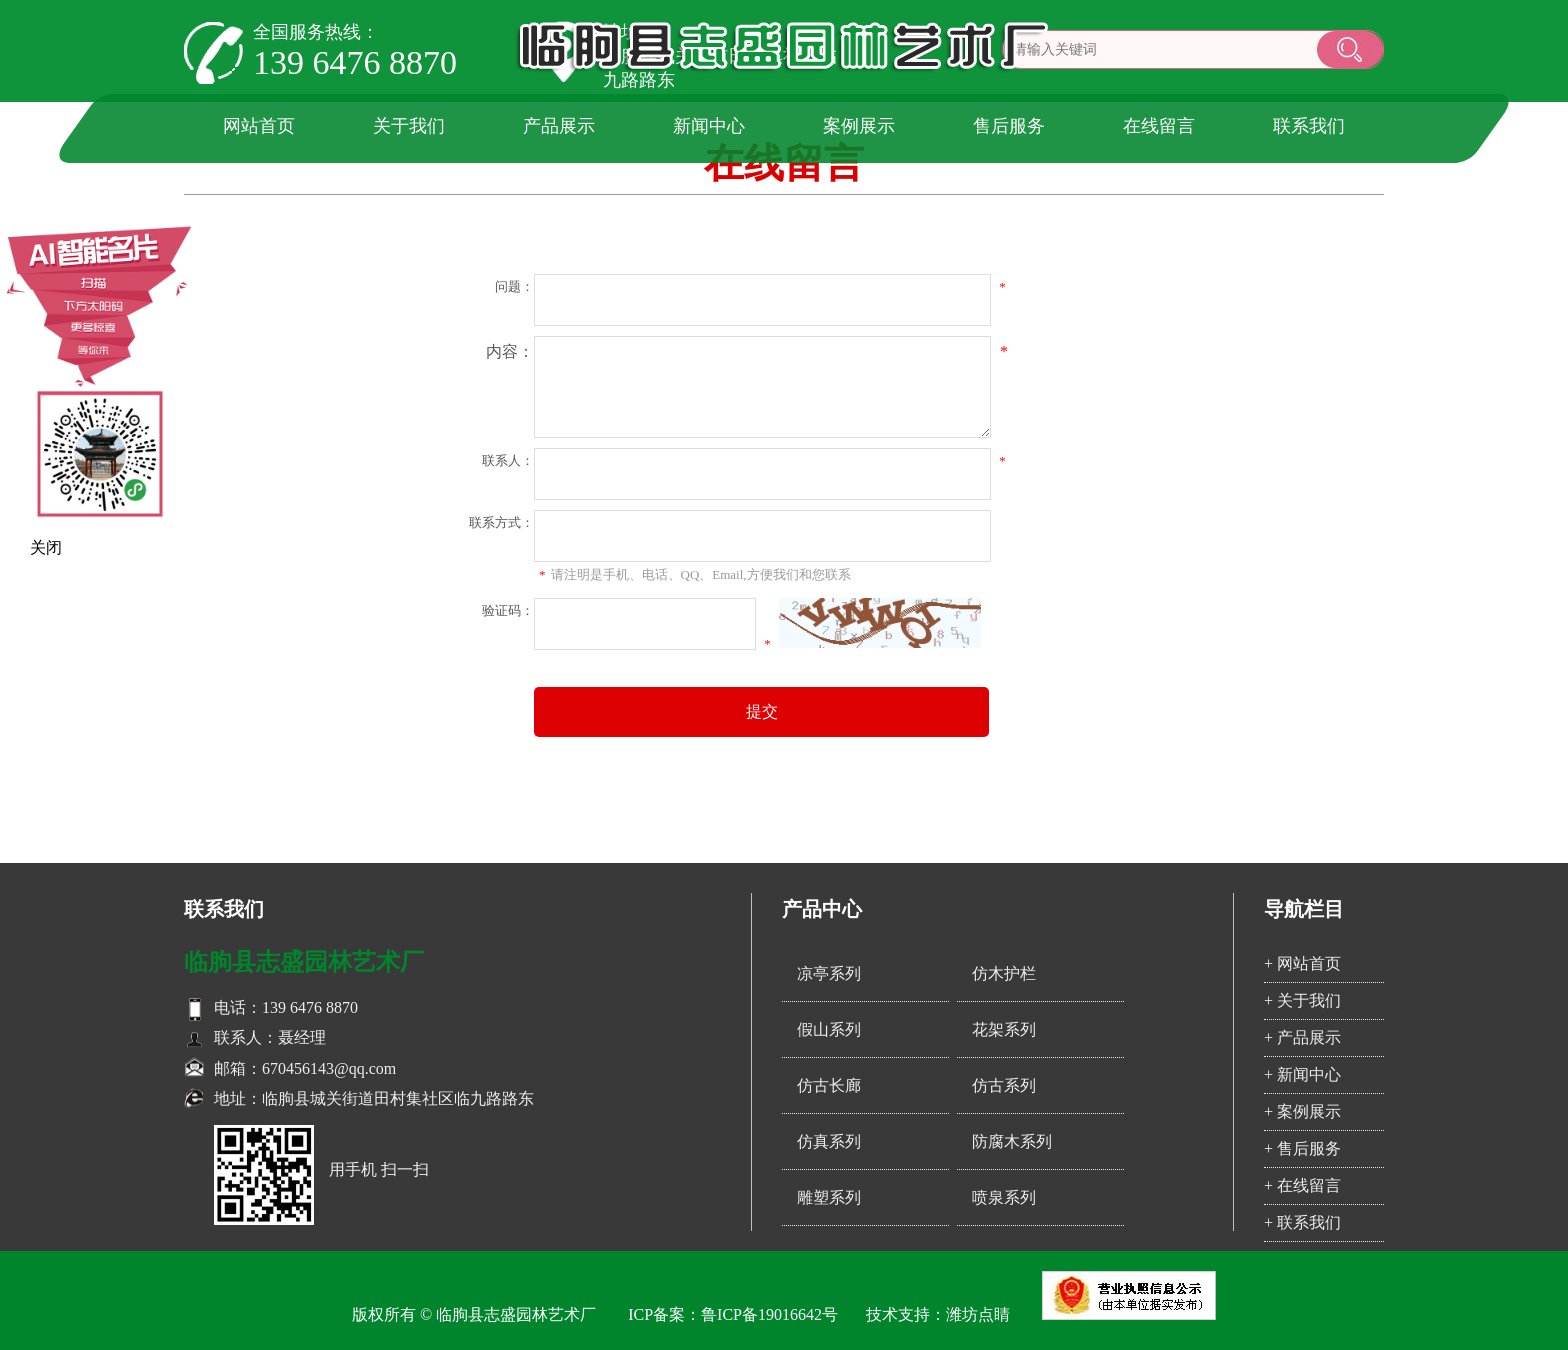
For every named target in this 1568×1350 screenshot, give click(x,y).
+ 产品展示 (1302, 1037)
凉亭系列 (829, 973)
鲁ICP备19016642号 (769, 1314)
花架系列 (1004, 1029)
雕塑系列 (829, 1197)
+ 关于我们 (1302, 1000)
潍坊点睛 (978, 1314)
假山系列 (829, 1029)
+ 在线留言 (1302, 1185)
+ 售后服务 (1302, 1148)
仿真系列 (829, 1141)
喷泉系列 (1004, 1197)
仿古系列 (1004, 1085)
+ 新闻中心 (1302, 1074)
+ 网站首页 (1302, 963)
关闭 (46, 547)
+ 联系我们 (1302, 1222)
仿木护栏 (1004, 973)
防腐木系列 (1012, 1141)
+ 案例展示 (1302, 1111)
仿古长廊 (829, 1085)
